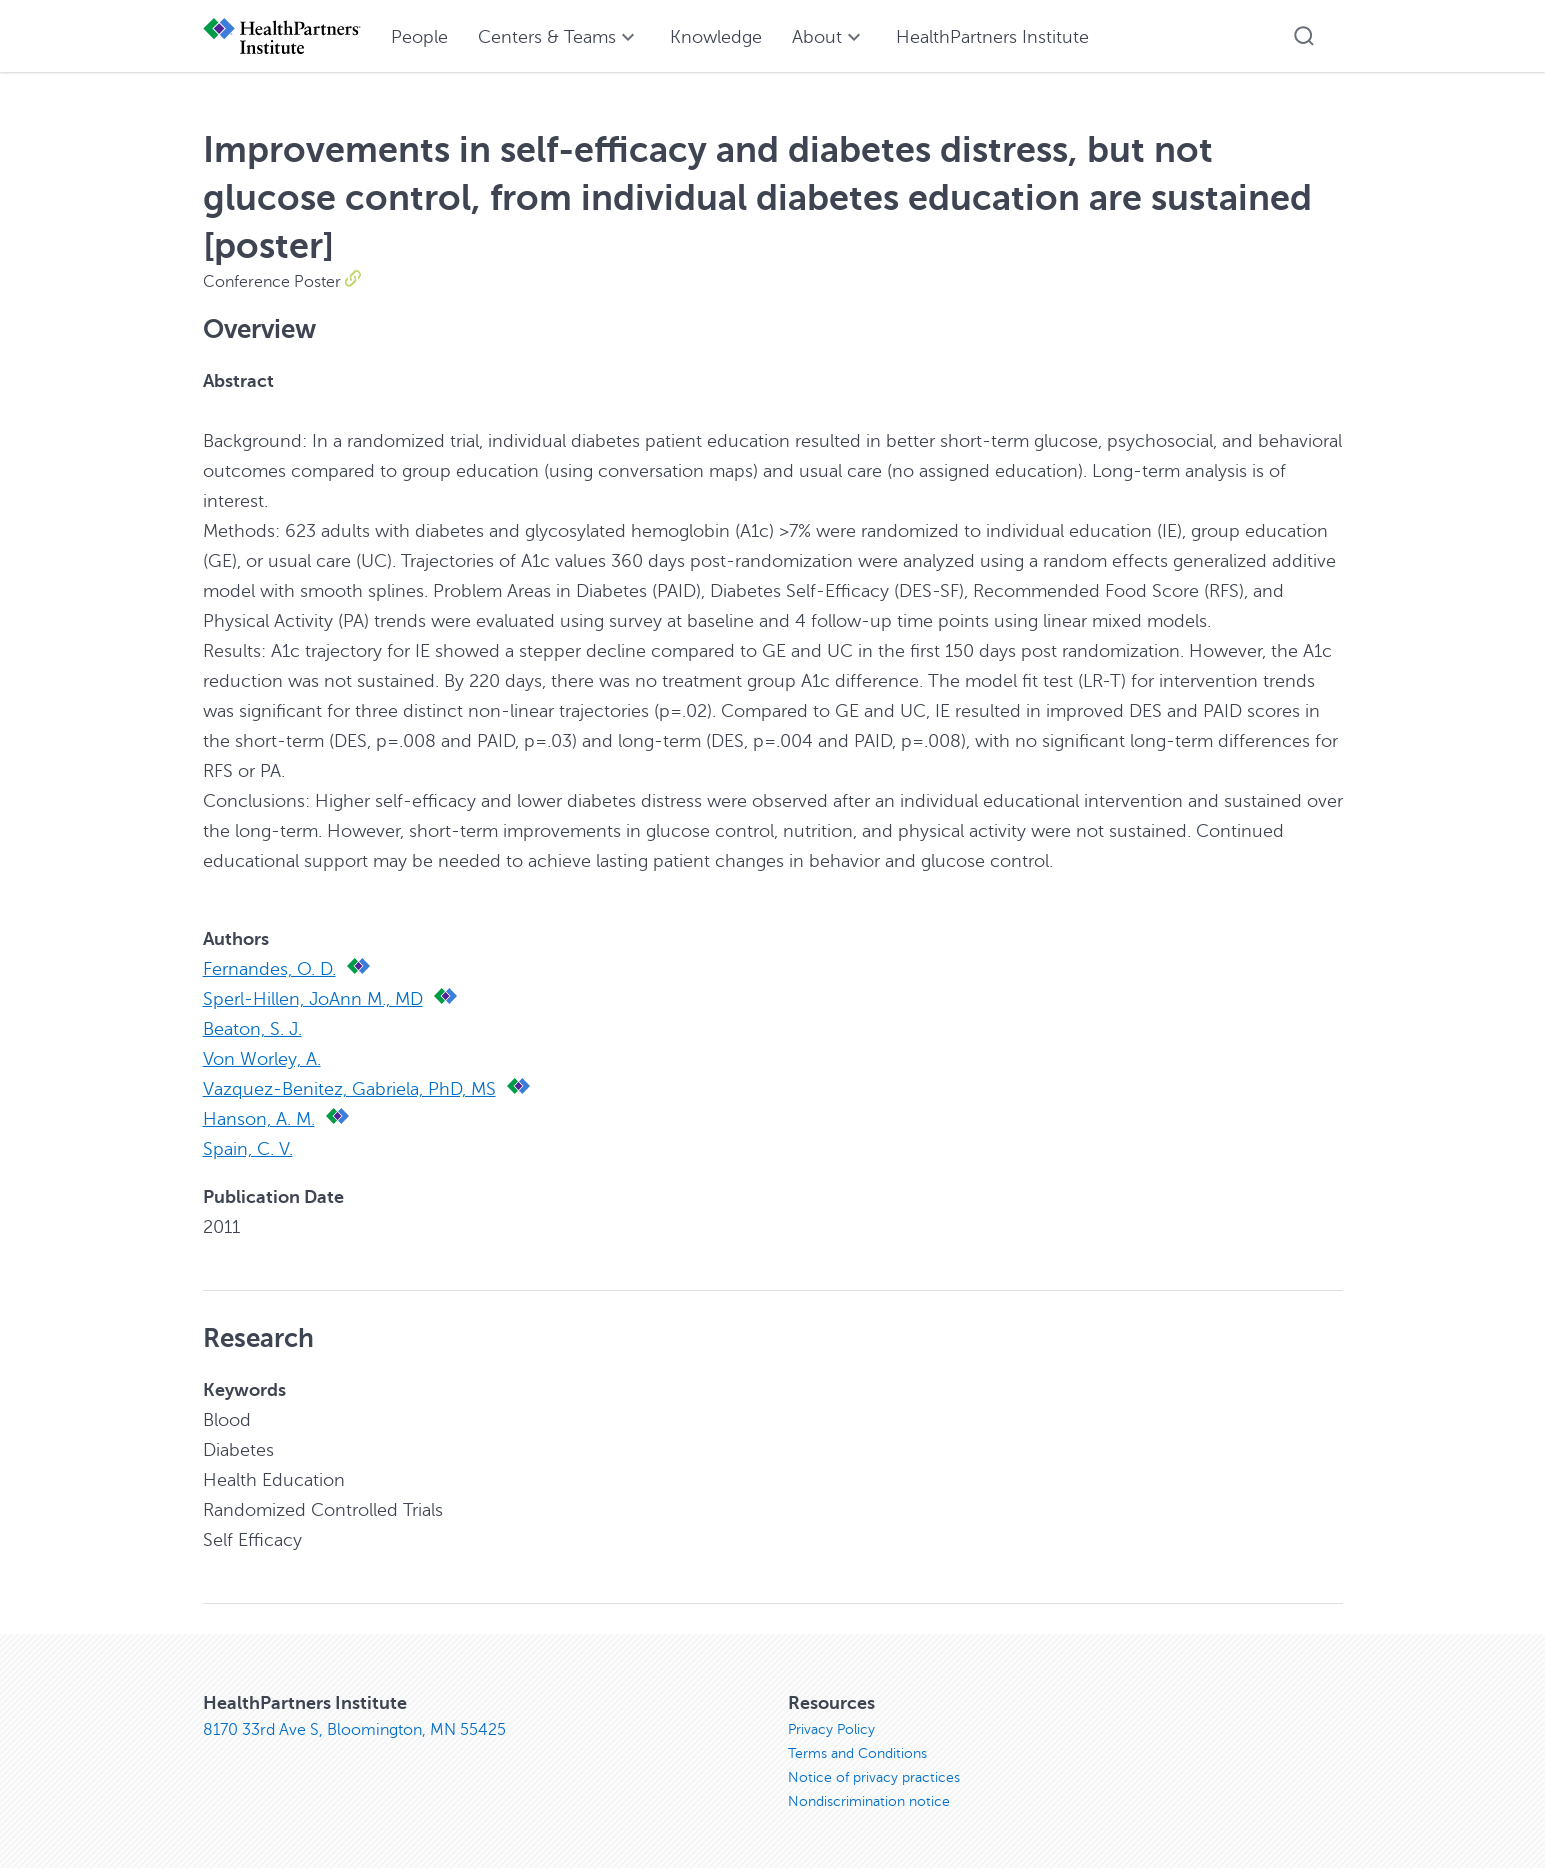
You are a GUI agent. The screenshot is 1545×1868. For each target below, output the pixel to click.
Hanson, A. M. (259, 1119)
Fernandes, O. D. (269, 969)
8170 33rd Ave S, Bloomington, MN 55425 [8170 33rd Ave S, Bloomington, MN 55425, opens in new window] (354, 1730)
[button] (1304, 36)
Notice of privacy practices (874, 1777)
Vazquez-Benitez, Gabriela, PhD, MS (349, 1089)
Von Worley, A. (262, 1059)
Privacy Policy (831, 1729)
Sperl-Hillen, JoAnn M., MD (313, 999)
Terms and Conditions (857, 1753)
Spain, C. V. (248, 1149)
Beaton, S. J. (252, 1029)
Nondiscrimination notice (869, 1801)
